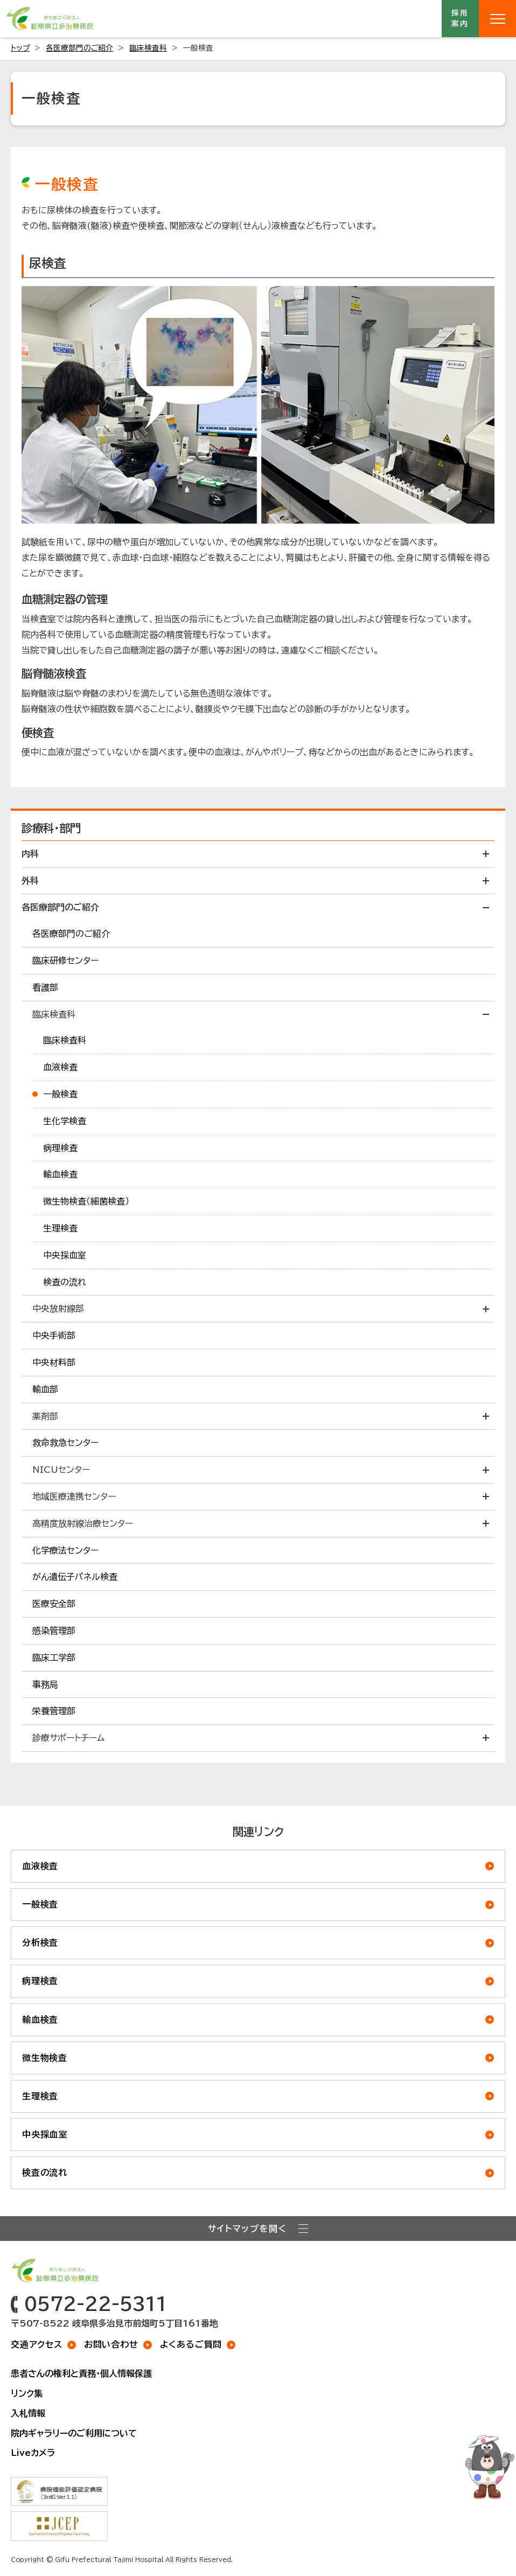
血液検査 (40, 1866)
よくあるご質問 (191, 2344)
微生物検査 (44, 2057)
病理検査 (40, 1980)
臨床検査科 (148, 48)
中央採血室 (44, 2134)
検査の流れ (44, 2172)
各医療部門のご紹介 (79, 48)
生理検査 (40, 2096)
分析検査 (40, 1942)
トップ (20, 48)
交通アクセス (36, 2344)
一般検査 (40, 1904)
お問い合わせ (111, 2344)
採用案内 (460, 18)
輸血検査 (40, 2019)
